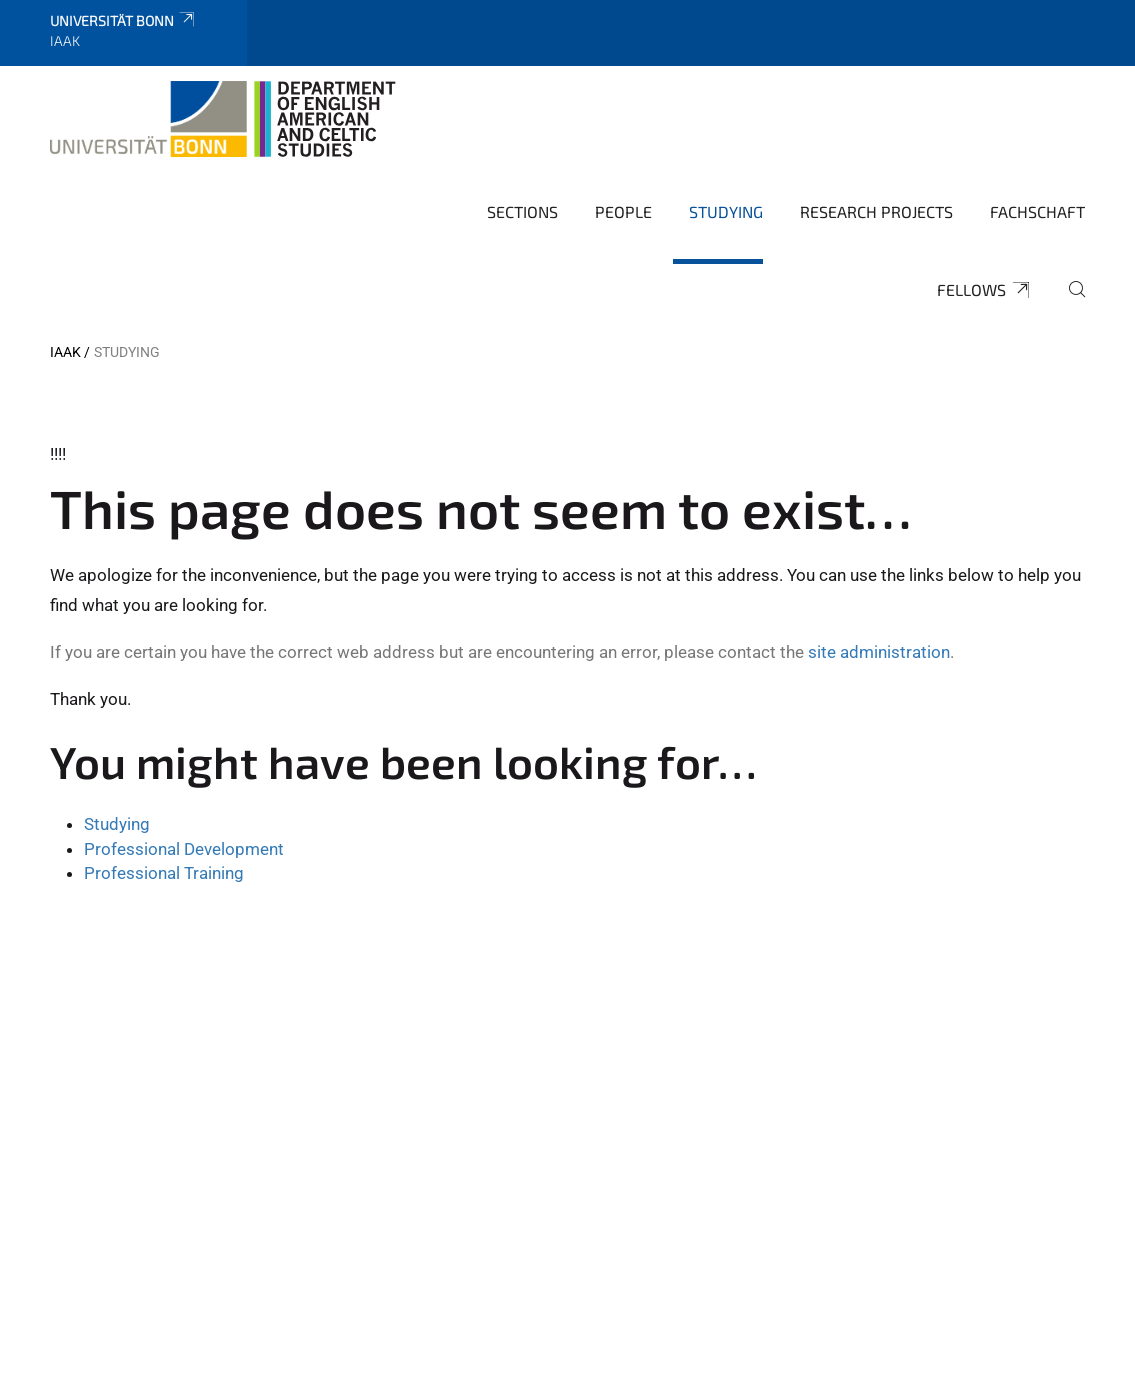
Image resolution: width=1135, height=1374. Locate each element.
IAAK (65, 352)
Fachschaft (1037, 211)
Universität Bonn (123, 20)
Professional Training (164, 873)
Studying (726, 211)
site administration (879, 652)
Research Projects (876, 211)
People (623, 211)
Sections (522, 211)
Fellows (984, 290)
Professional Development (184, 849)
